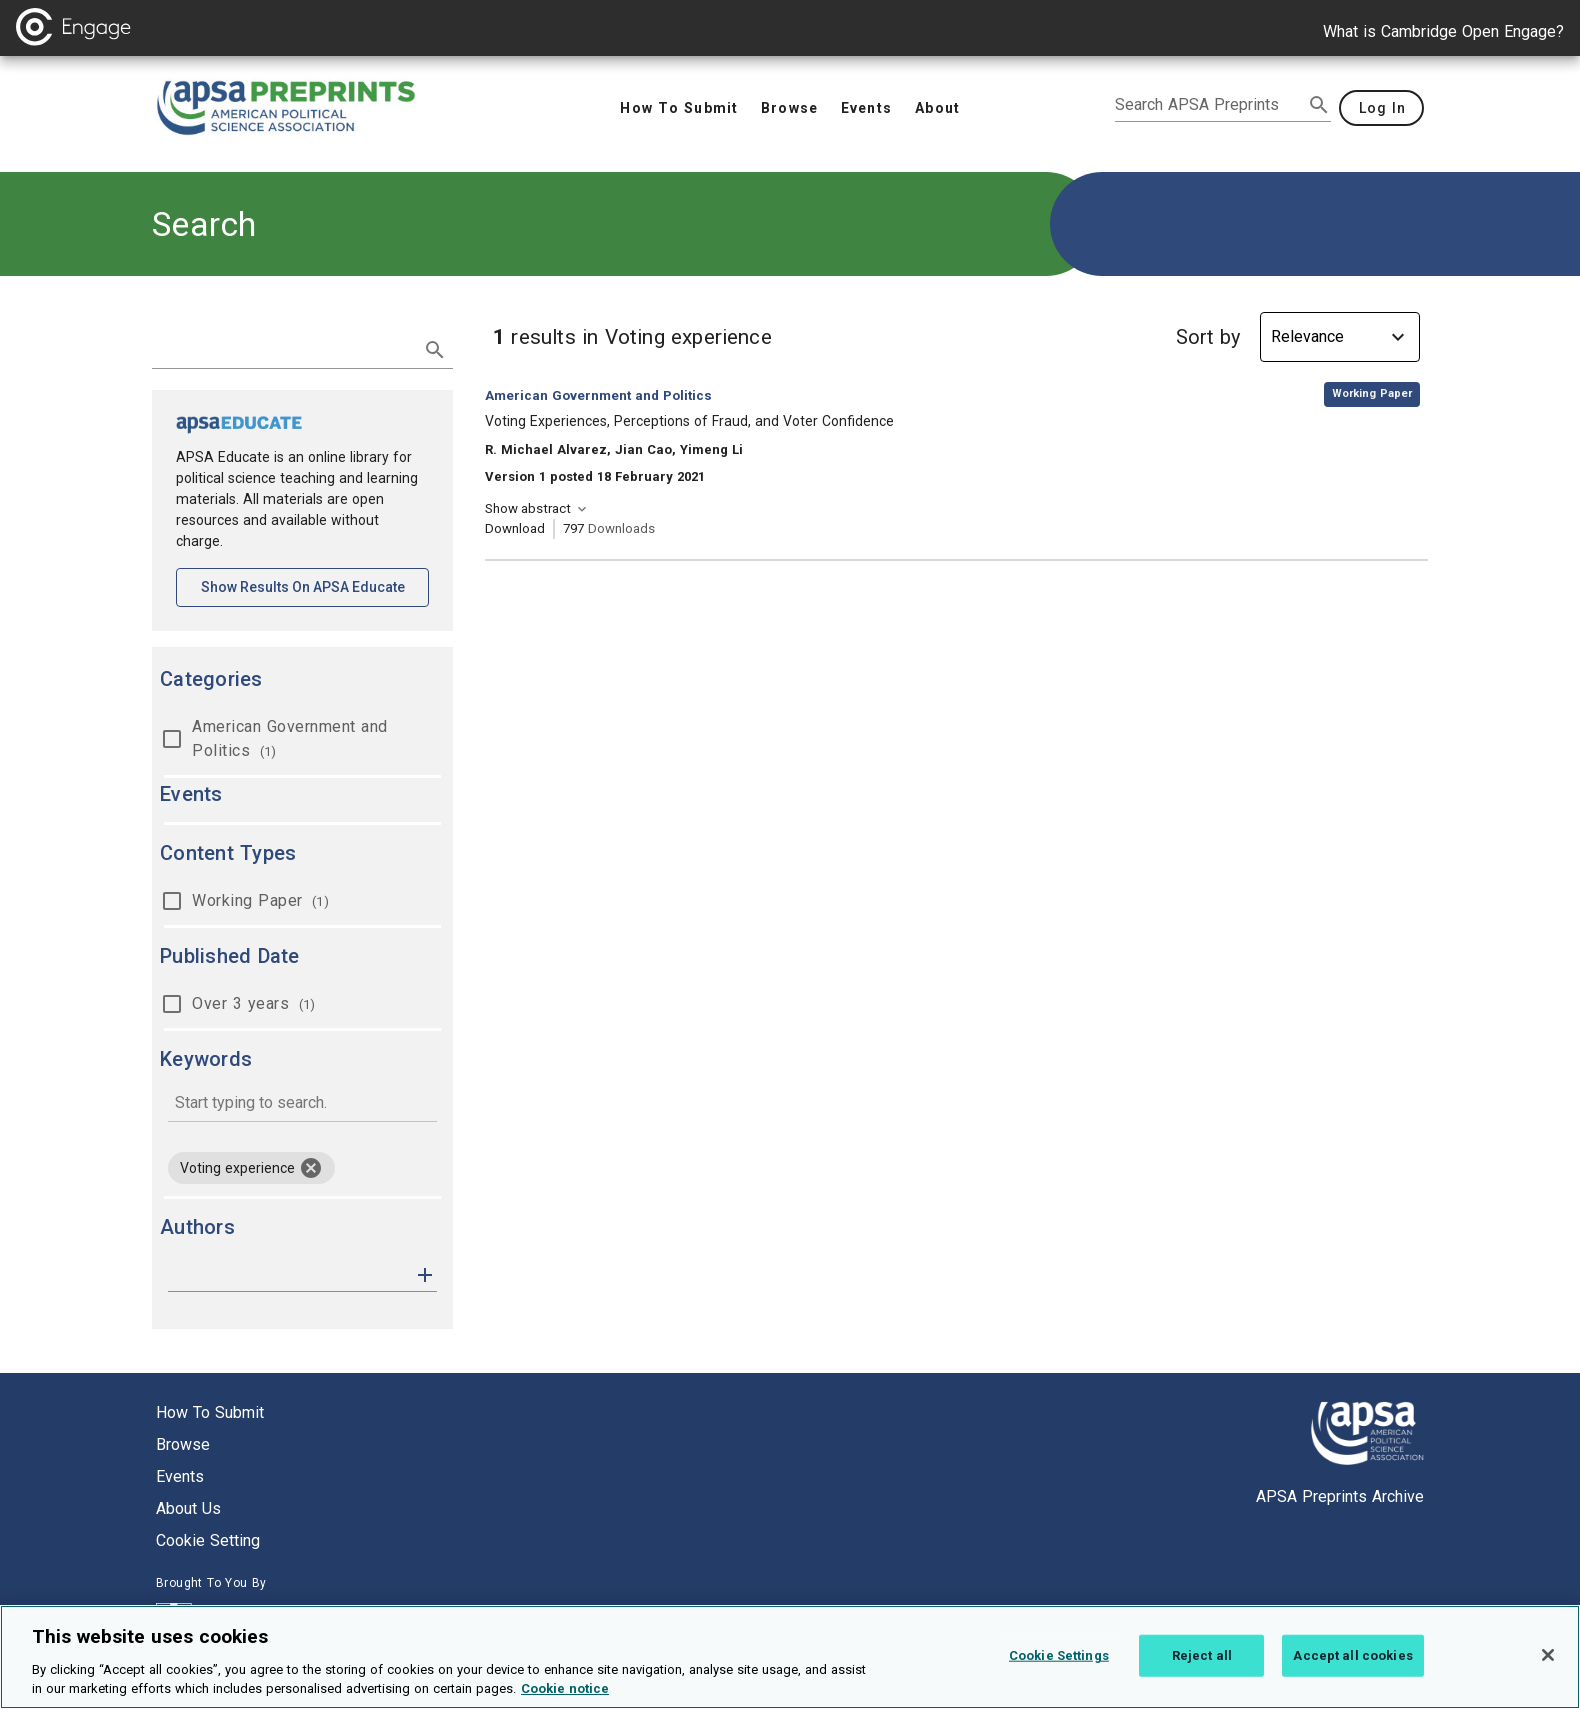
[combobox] (302, 1104)
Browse (183, 1444)
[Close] (1548, 1669)
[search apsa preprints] (1209, 105)
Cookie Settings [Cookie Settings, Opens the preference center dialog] (1059, 1669)
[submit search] (1319, 105)
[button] (425, 1273)
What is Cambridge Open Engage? (1443, 31)
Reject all (1202, 1669)
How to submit (210, 1412)
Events (180, 1476)
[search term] (282, 348)
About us (188, 1508)
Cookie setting (208, 1540)
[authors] (288, 1275)
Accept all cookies (1352, 1669)
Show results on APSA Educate (315, 585)
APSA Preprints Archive (1340, 1496)
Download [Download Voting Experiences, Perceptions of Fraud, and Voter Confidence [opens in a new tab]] (515, 528)
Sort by (1208, 337)
